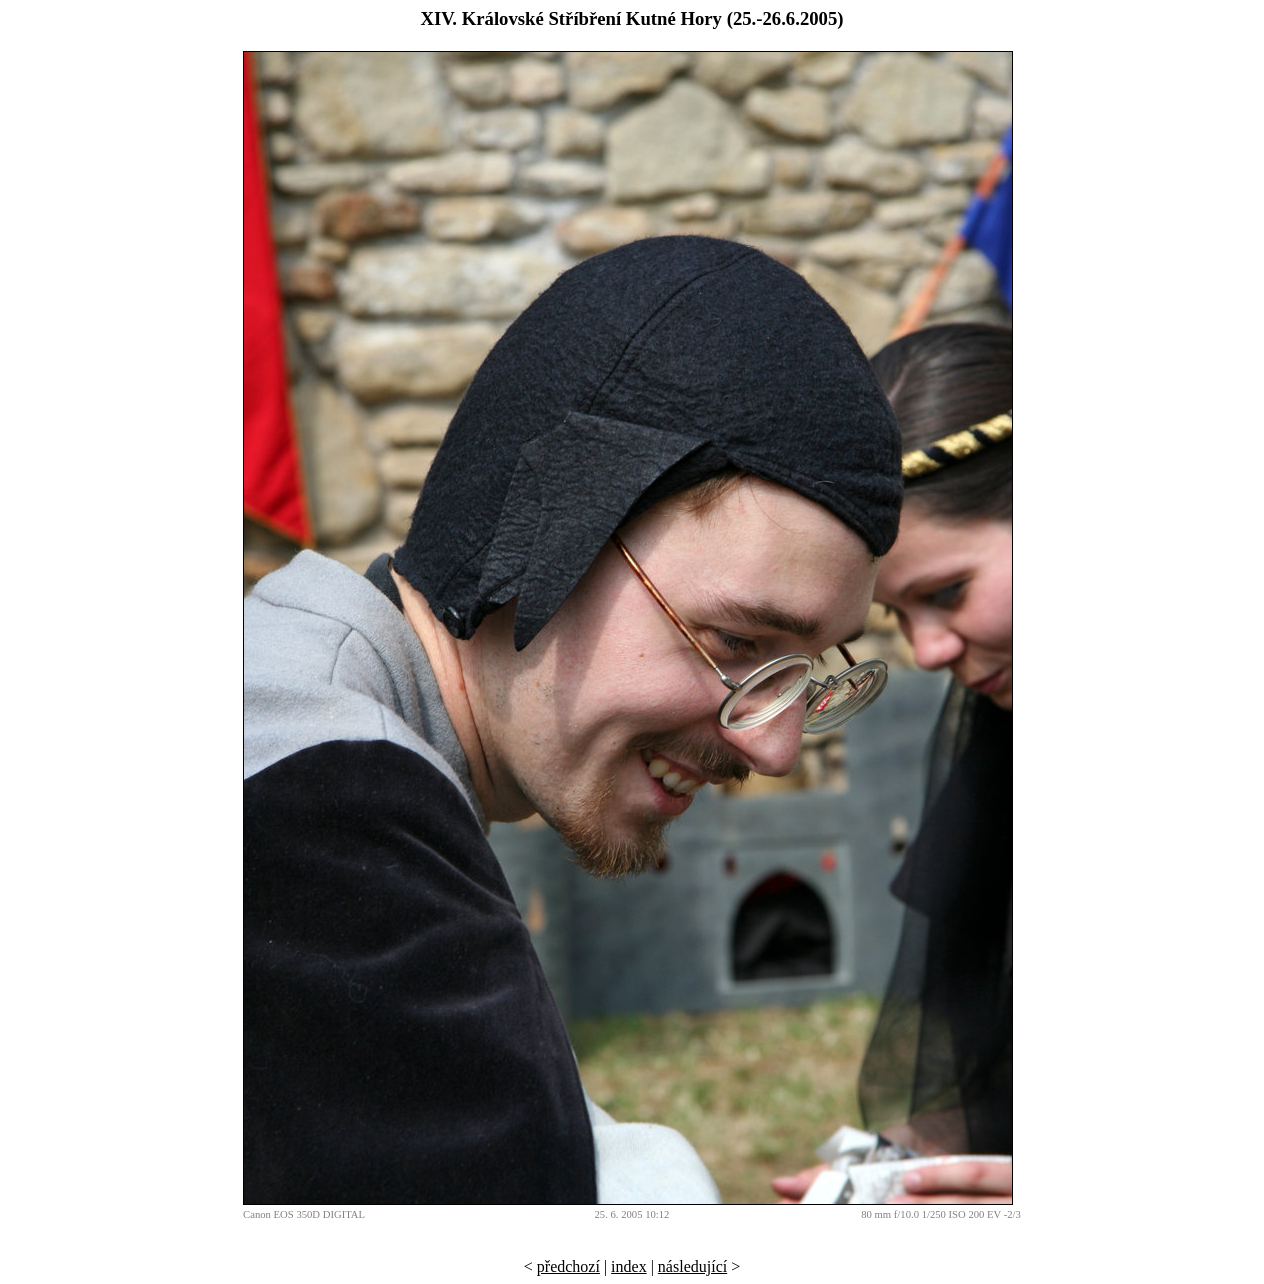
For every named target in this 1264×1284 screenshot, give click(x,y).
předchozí (568, 1266)
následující (692, 1266)
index (629, 1266)
